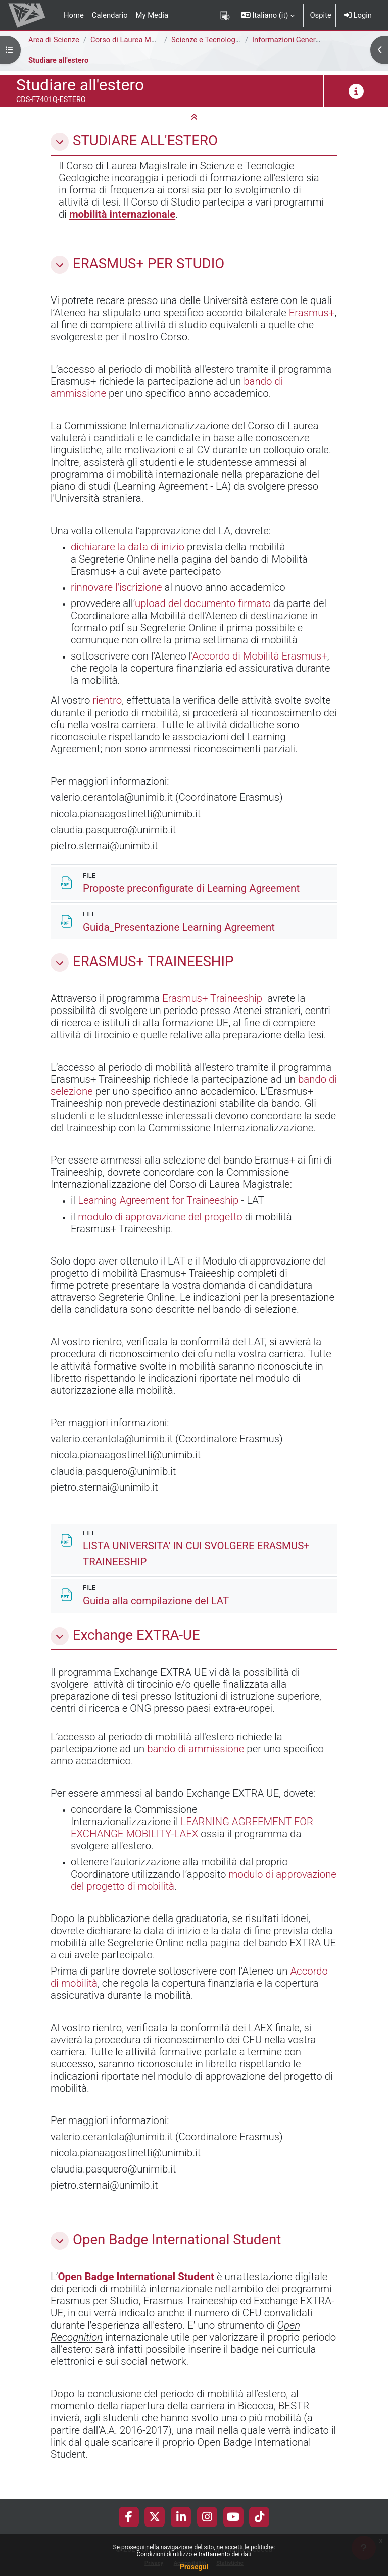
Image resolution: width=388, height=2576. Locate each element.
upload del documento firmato (203, 603)
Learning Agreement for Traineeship (158, 1200)
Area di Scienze (53, 39)
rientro (107, 700)
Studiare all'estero (58, 60)
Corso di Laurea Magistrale (135, 39)
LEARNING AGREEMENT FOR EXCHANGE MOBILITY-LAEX (192, 1827)
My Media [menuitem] (152, 15)
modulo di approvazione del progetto (160, 1216)
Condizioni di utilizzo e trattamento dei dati (193, 2554)
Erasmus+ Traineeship (212, 998)
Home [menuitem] (74, 15)
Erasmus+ (311, 313)
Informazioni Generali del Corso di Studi (317, 39)
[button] (268, 15)
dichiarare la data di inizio (127, 547)
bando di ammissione (195, 1749)
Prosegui (194, 2567)
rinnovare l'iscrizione (116, 587)
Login (358, 15)
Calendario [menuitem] (110, 15)
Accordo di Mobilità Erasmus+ (259, 656)
